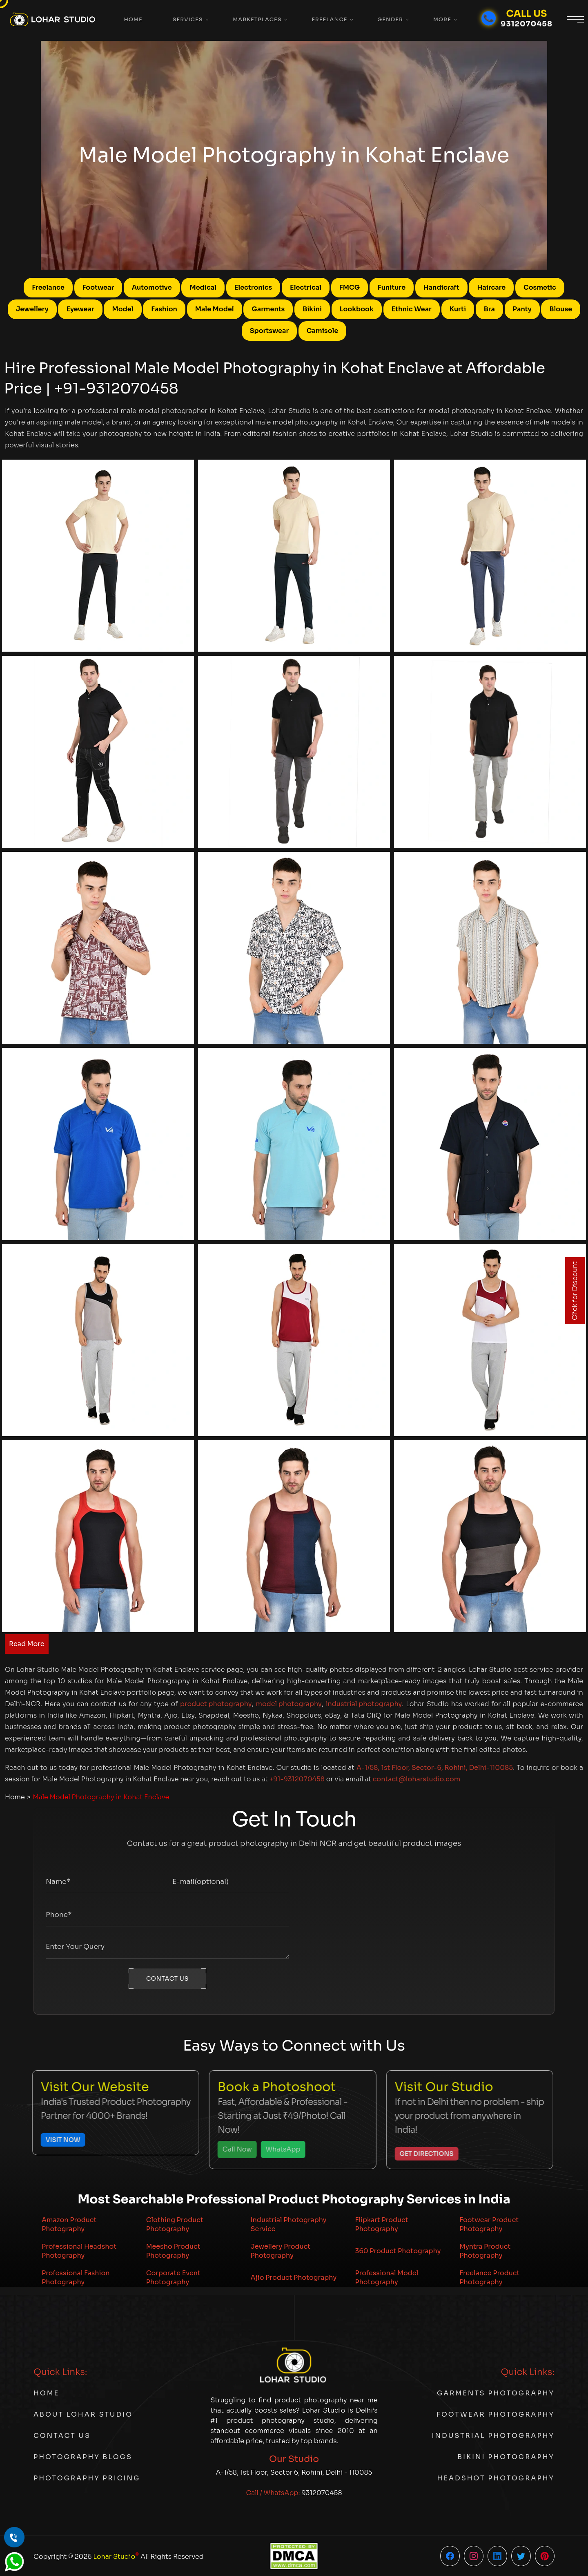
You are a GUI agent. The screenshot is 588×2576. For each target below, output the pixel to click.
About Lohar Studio (83, 2414)
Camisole (323, 330)
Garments (268, 309)
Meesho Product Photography (173, 2251)
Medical (202, 287)
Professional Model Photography (386, 2277)
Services (188, 19)
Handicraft (441, 287)
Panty (522, 309)
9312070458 (321, 2493)
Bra (489, 309)
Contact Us (62, 2435)
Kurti (458, 309)
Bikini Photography (506, 2457)
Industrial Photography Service (289, 2224)
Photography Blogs (82, 2457)
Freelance (329, 19)
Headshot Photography (496, 2478)
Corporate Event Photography (173, 2277)
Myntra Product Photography (484, 2251)
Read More (27, 1644)
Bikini (312, 309)
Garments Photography (496, 2393)
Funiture (391, 287)
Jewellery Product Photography (281, 2251)
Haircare (491, 287)
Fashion (164, 309)
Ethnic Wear (412, 309)
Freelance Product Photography (489, 2277)
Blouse (560, 309)
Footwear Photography (496, 2414)
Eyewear (80, 309)
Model (122, 309)
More (442, 19)
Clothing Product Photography (174, 2224)
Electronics (253, 287)
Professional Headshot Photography (79, 2251)
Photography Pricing (86, 2478)
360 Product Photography (398, 2251)
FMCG (349, 287)
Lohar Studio (116, 2556)
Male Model (214, 309)
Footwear (98, 287)
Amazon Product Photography (69, 2224)
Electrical (305, 287)
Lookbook (357, 309)
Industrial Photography (493, 2435)
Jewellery (32, 309)
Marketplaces (257, 19)
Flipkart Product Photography (381, 2224)
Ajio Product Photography (294, 2277)
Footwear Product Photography (489, 2224)
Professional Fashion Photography (76, 2277)
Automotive (152, 287)
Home (133, 19)
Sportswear (269, 330)
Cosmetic (539, 287)
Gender (390, 19)
